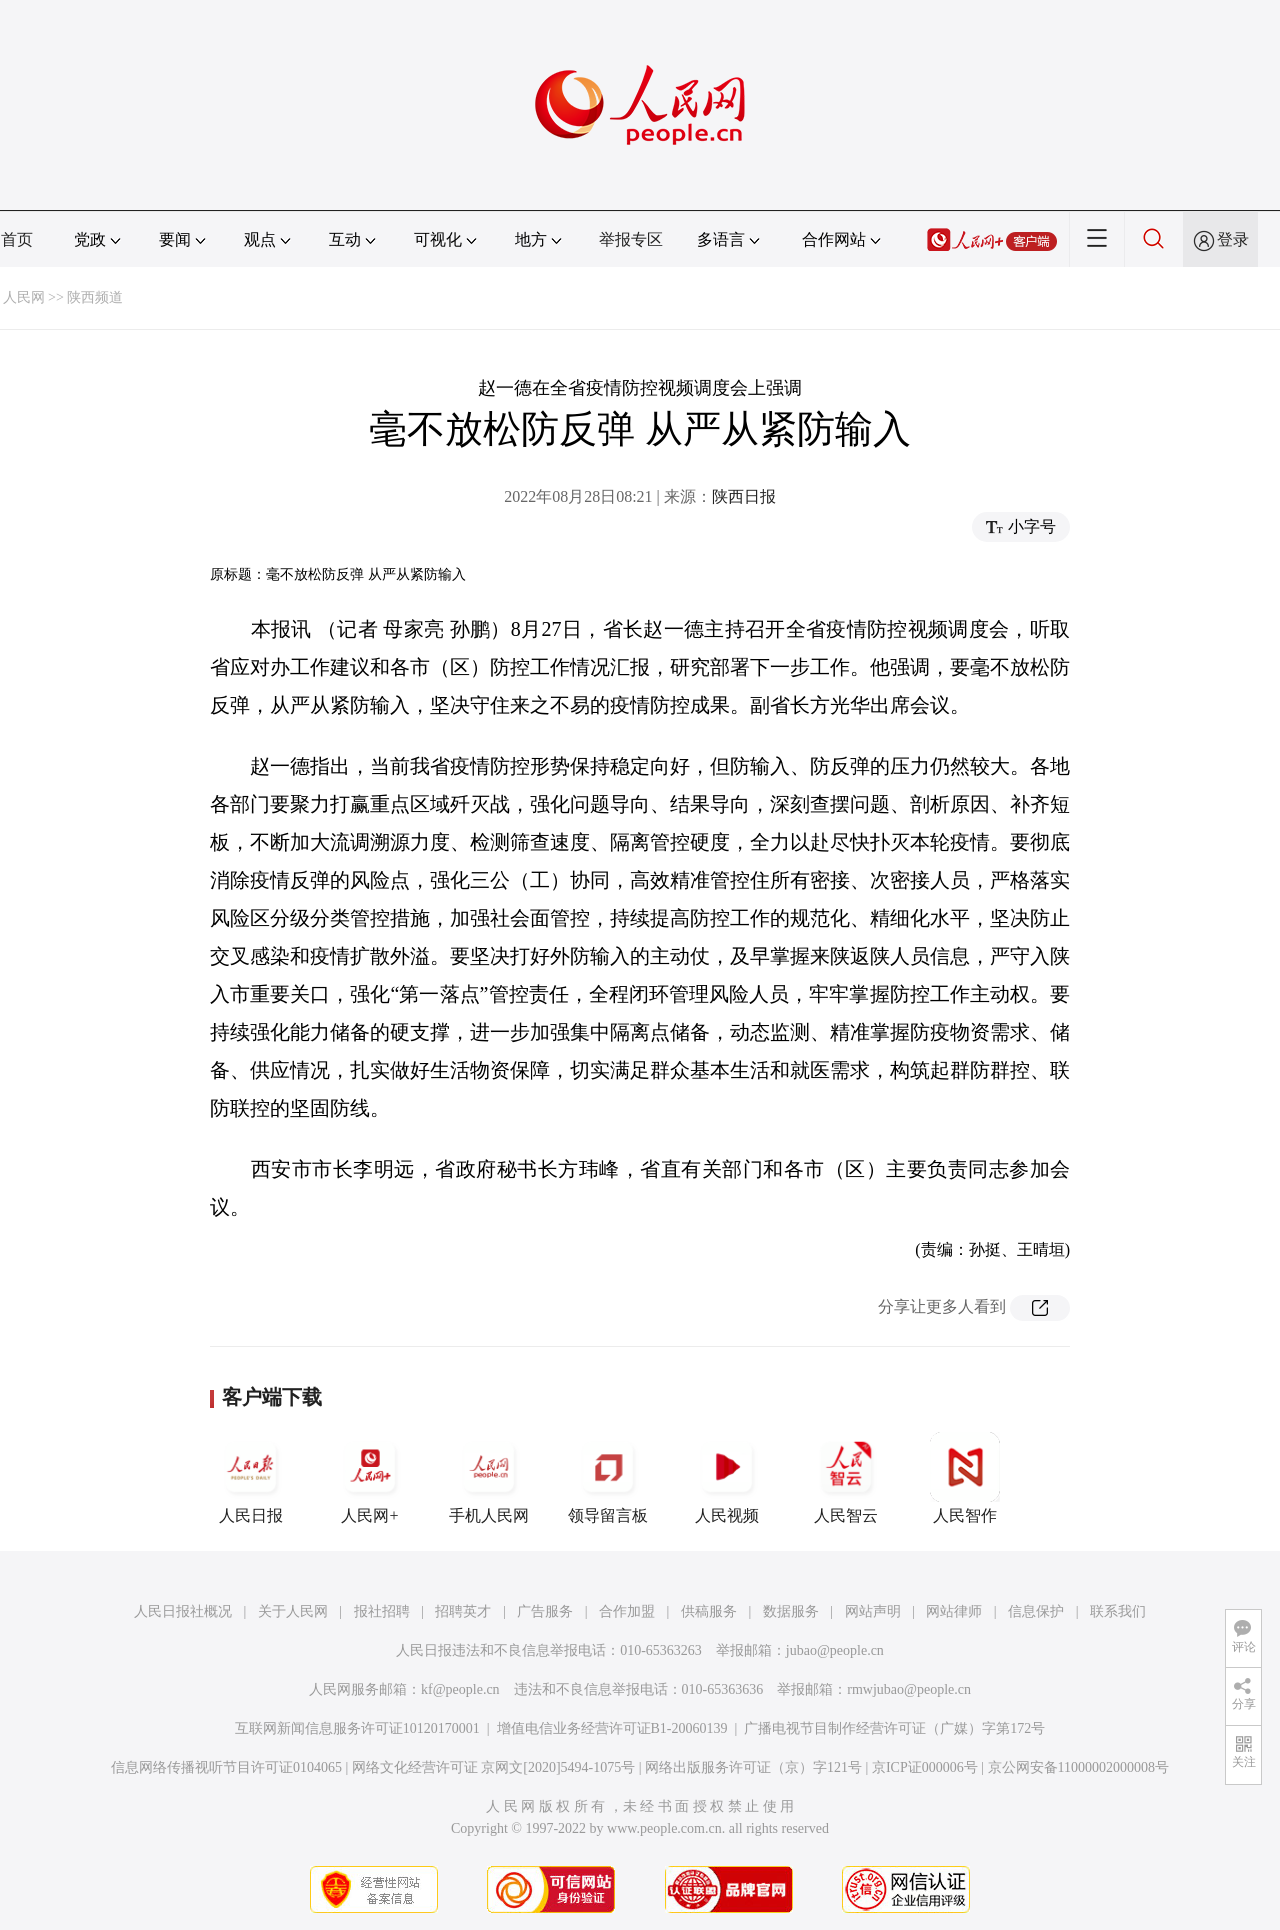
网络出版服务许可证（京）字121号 (753, 1767)
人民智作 (965, 1478)
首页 (17, 239)
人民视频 (727, 1478)
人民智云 (846, 1478)
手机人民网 (489, 1478)
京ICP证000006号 (925, 1767)
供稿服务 (709, 1611)
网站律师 (954, 1611)
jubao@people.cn (835, 1650)
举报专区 (631, 239)
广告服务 (545, 1611)
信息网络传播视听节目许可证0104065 (226, 1767)
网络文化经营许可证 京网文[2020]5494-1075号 (494, 1767)
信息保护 (1036, 1611)
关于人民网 (293, 1611)
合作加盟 (627, 1611)
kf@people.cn (460, 1689)
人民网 (24, 297)
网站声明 (873, 1611)
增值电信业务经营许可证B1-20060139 (612, 1728)
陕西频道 (95, 297)
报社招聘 (382, 1611)
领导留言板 (608, 1478)
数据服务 (791, 1611)
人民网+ (370, 1478)
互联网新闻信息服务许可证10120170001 (357, 1728)
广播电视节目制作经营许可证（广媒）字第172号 (894, 1728)
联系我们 (1118, 1611)
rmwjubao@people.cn (909, 1689)
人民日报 (251, 1478)
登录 (1233, 239)
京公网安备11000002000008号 (1078, 1767)
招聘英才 (463, 1611)
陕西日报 (744, 496)
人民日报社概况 (183, 1611)
